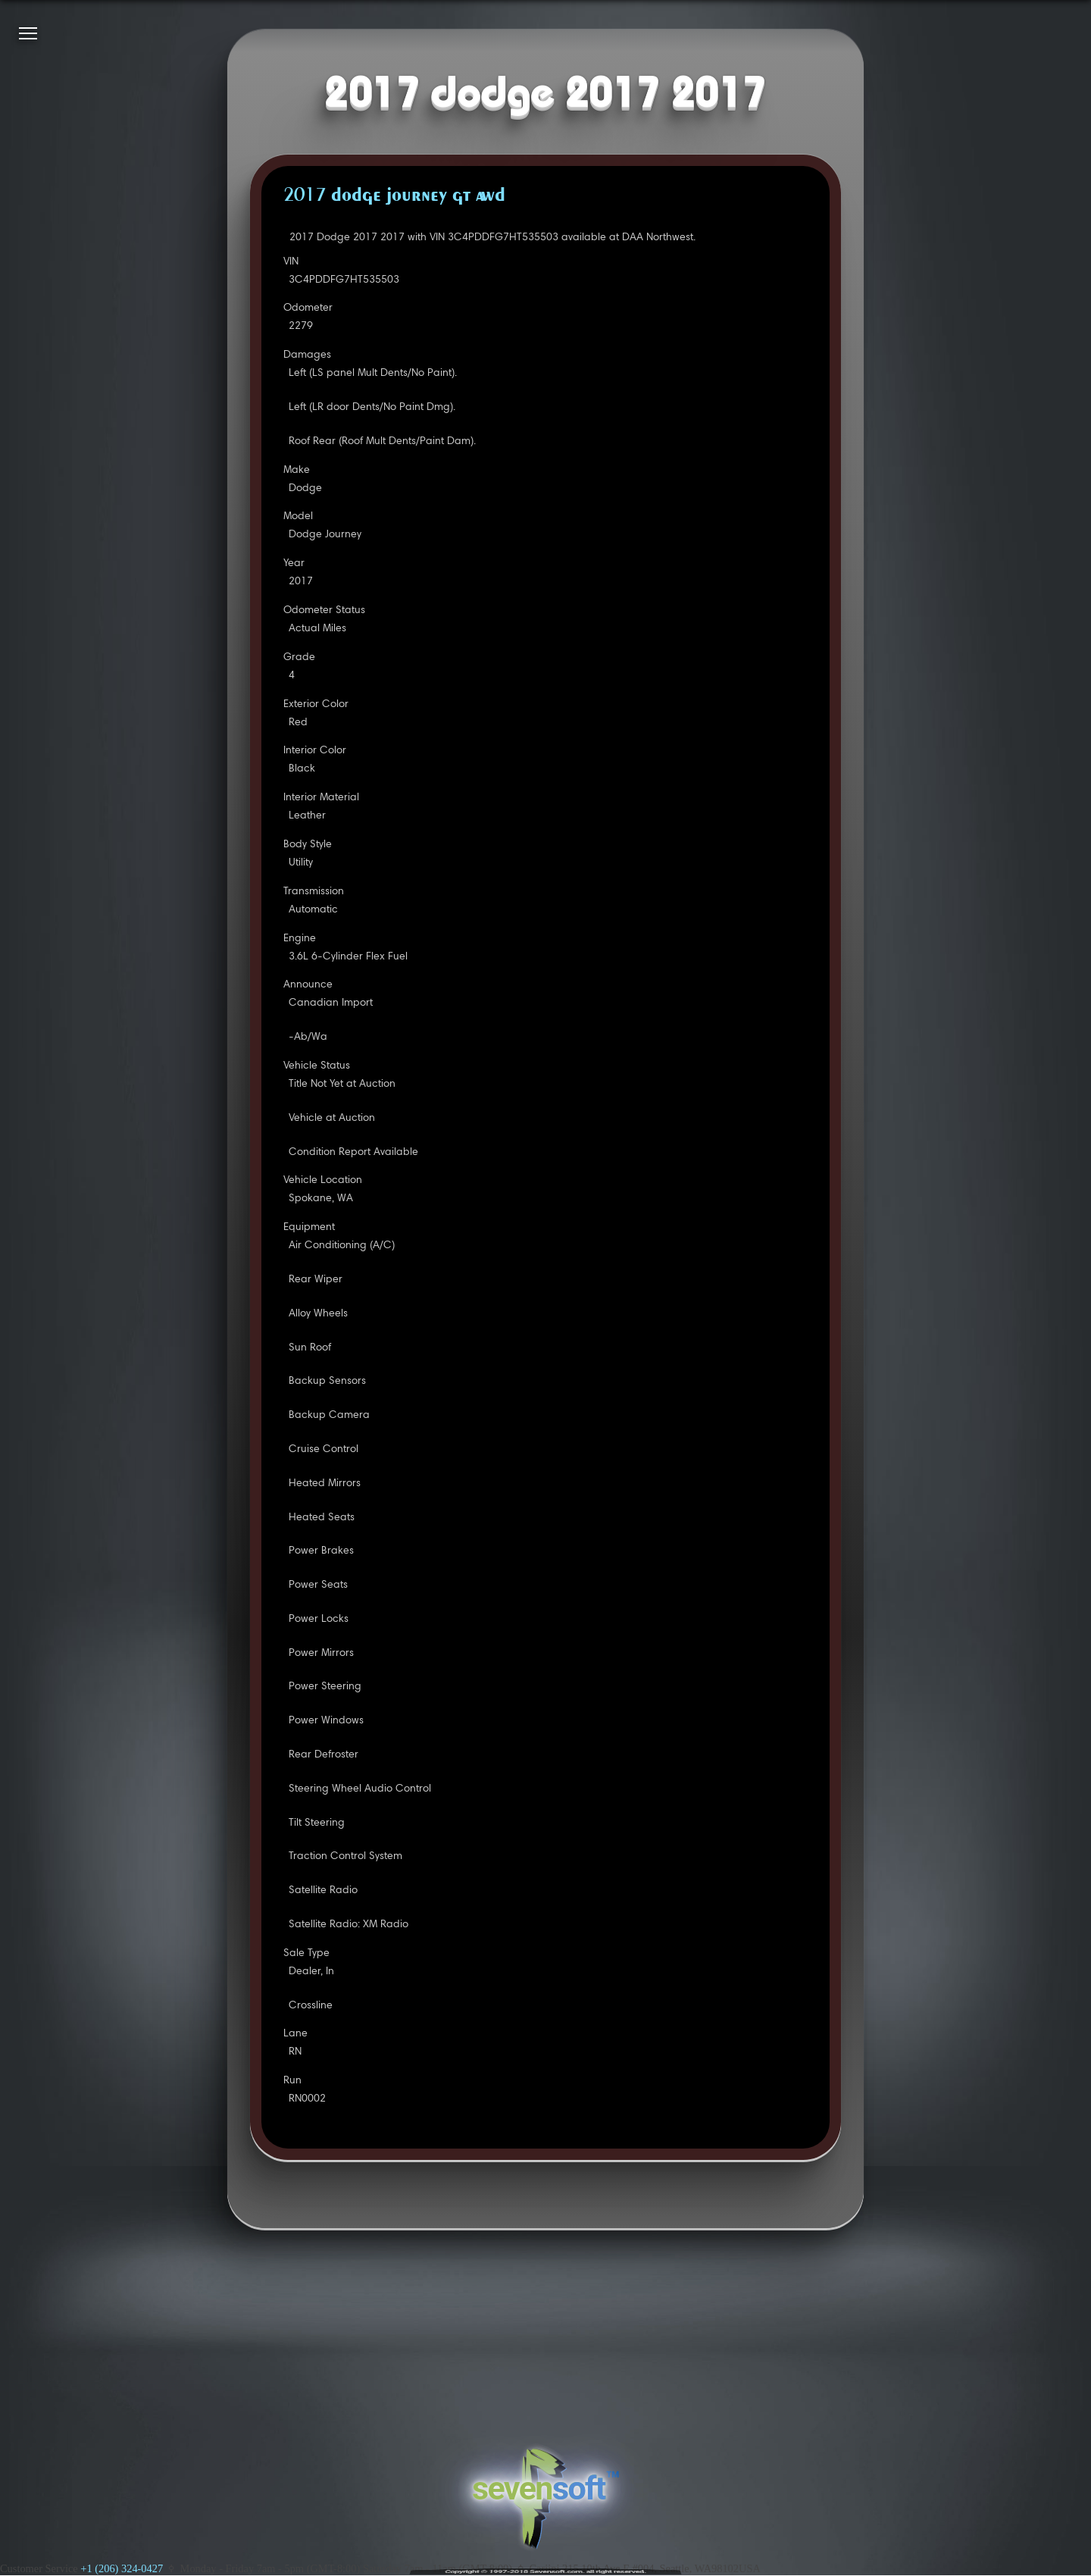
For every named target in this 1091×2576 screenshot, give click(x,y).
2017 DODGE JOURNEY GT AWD (394, 196)
